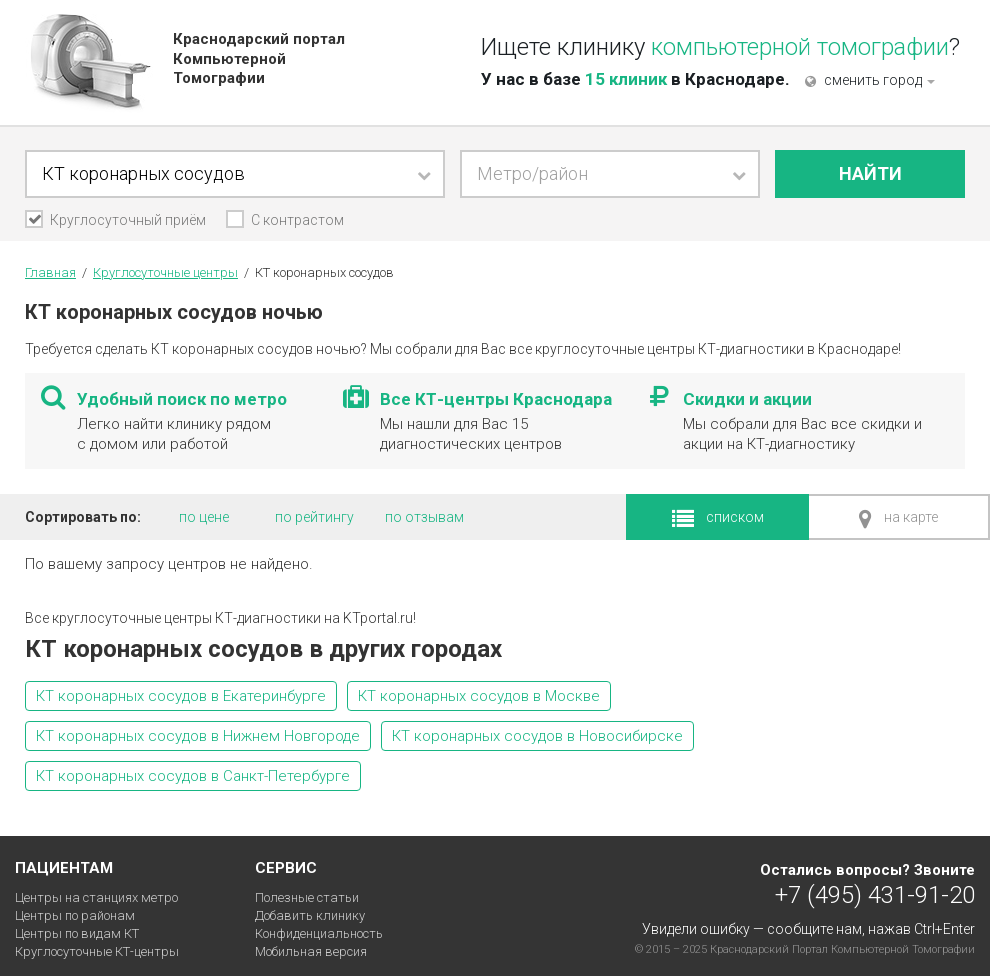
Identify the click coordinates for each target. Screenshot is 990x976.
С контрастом (297, 220)
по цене (204, 517)
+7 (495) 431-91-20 (875, 894)
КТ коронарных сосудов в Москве (479, 696)
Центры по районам (75, 915)
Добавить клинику (310, 915)
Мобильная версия (311, 951)
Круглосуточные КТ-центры (97, 951)
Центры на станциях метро (96, 897)
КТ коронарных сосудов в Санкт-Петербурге (193, 776)
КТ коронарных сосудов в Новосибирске (537, 736)
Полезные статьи (307, 897)
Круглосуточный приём (117, 220)
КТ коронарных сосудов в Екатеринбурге (181, 696)
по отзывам (424, 517)
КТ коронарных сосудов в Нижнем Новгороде (198, 736)
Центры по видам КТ (77, 933)
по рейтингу (314, 517)
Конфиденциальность (319, 933)
